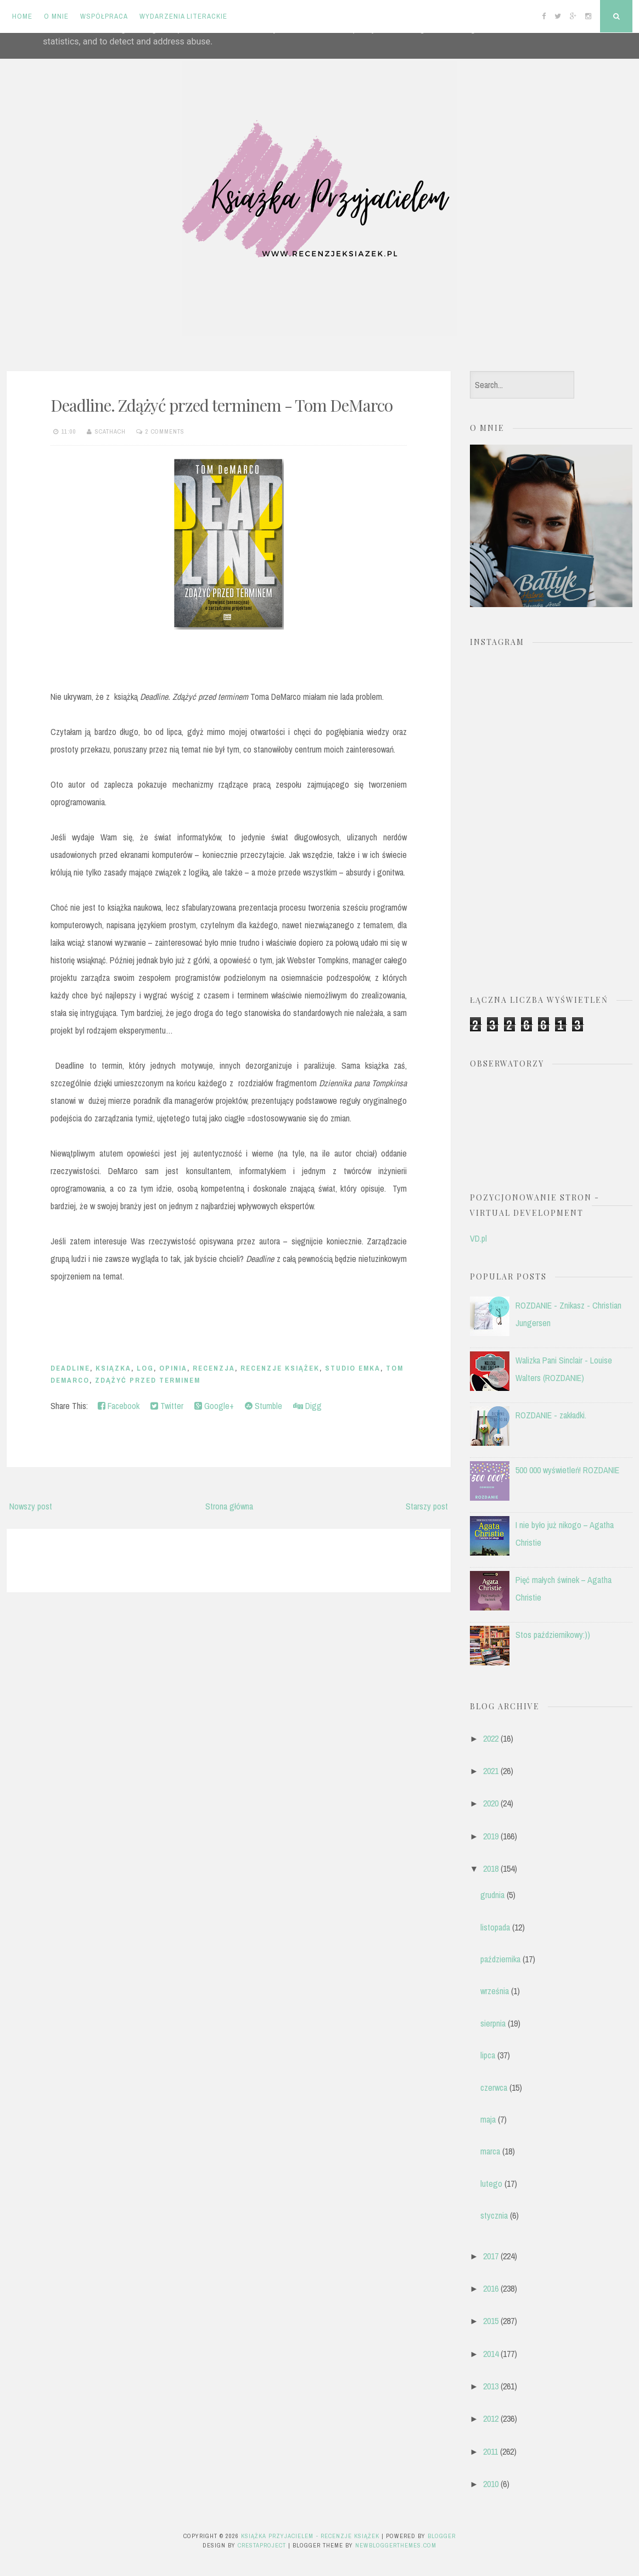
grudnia (492, 1895)
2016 (490, 2288)
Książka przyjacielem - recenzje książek (310, 2536)
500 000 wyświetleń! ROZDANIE (567, 1470)
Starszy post (427, 1506)
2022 (490, 1738)
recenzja (214, 1368)
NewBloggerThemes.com (395, 2545)
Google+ (214, 1406)
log (145, 1368)
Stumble (263, 1406)
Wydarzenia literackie (183, 16)
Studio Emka (352, 1368)
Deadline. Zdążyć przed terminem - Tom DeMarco (222, 405)
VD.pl (478, 1238)
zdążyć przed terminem (147, 1380)
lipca (487, 2055)
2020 (490, 1803)
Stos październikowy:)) (552, 1635)
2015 (490, 2321)
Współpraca (104, 16)
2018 (490, 1868)
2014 (490, 2354)
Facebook (118, 1406)
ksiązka (113, 1368)
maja (488, 2119)
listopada (495, 1927)
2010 (490, 2484)
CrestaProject (262, 2545)
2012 (490, 2418)
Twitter (166, 1406)
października (500, 1959)
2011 (490, 2451)
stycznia (494, 2215)
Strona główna (229, 1506)
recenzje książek (280, 1368)
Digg (307, 1406)
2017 (490, 2256)
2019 (490, 1836)
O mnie (56, 16)
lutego (491, 2183)
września (494, 1991)
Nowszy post (30, 1506)
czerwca (493, 2087)
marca (490, 2151)
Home (22, 16)
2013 (490, 2386)
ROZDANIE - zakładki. (550, 1415)
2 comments (164, 431)
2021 (490, 1771)
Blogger (442, 2536)
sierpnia (493, 2023)
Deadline (70, 1368)
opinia (173, 1368)
